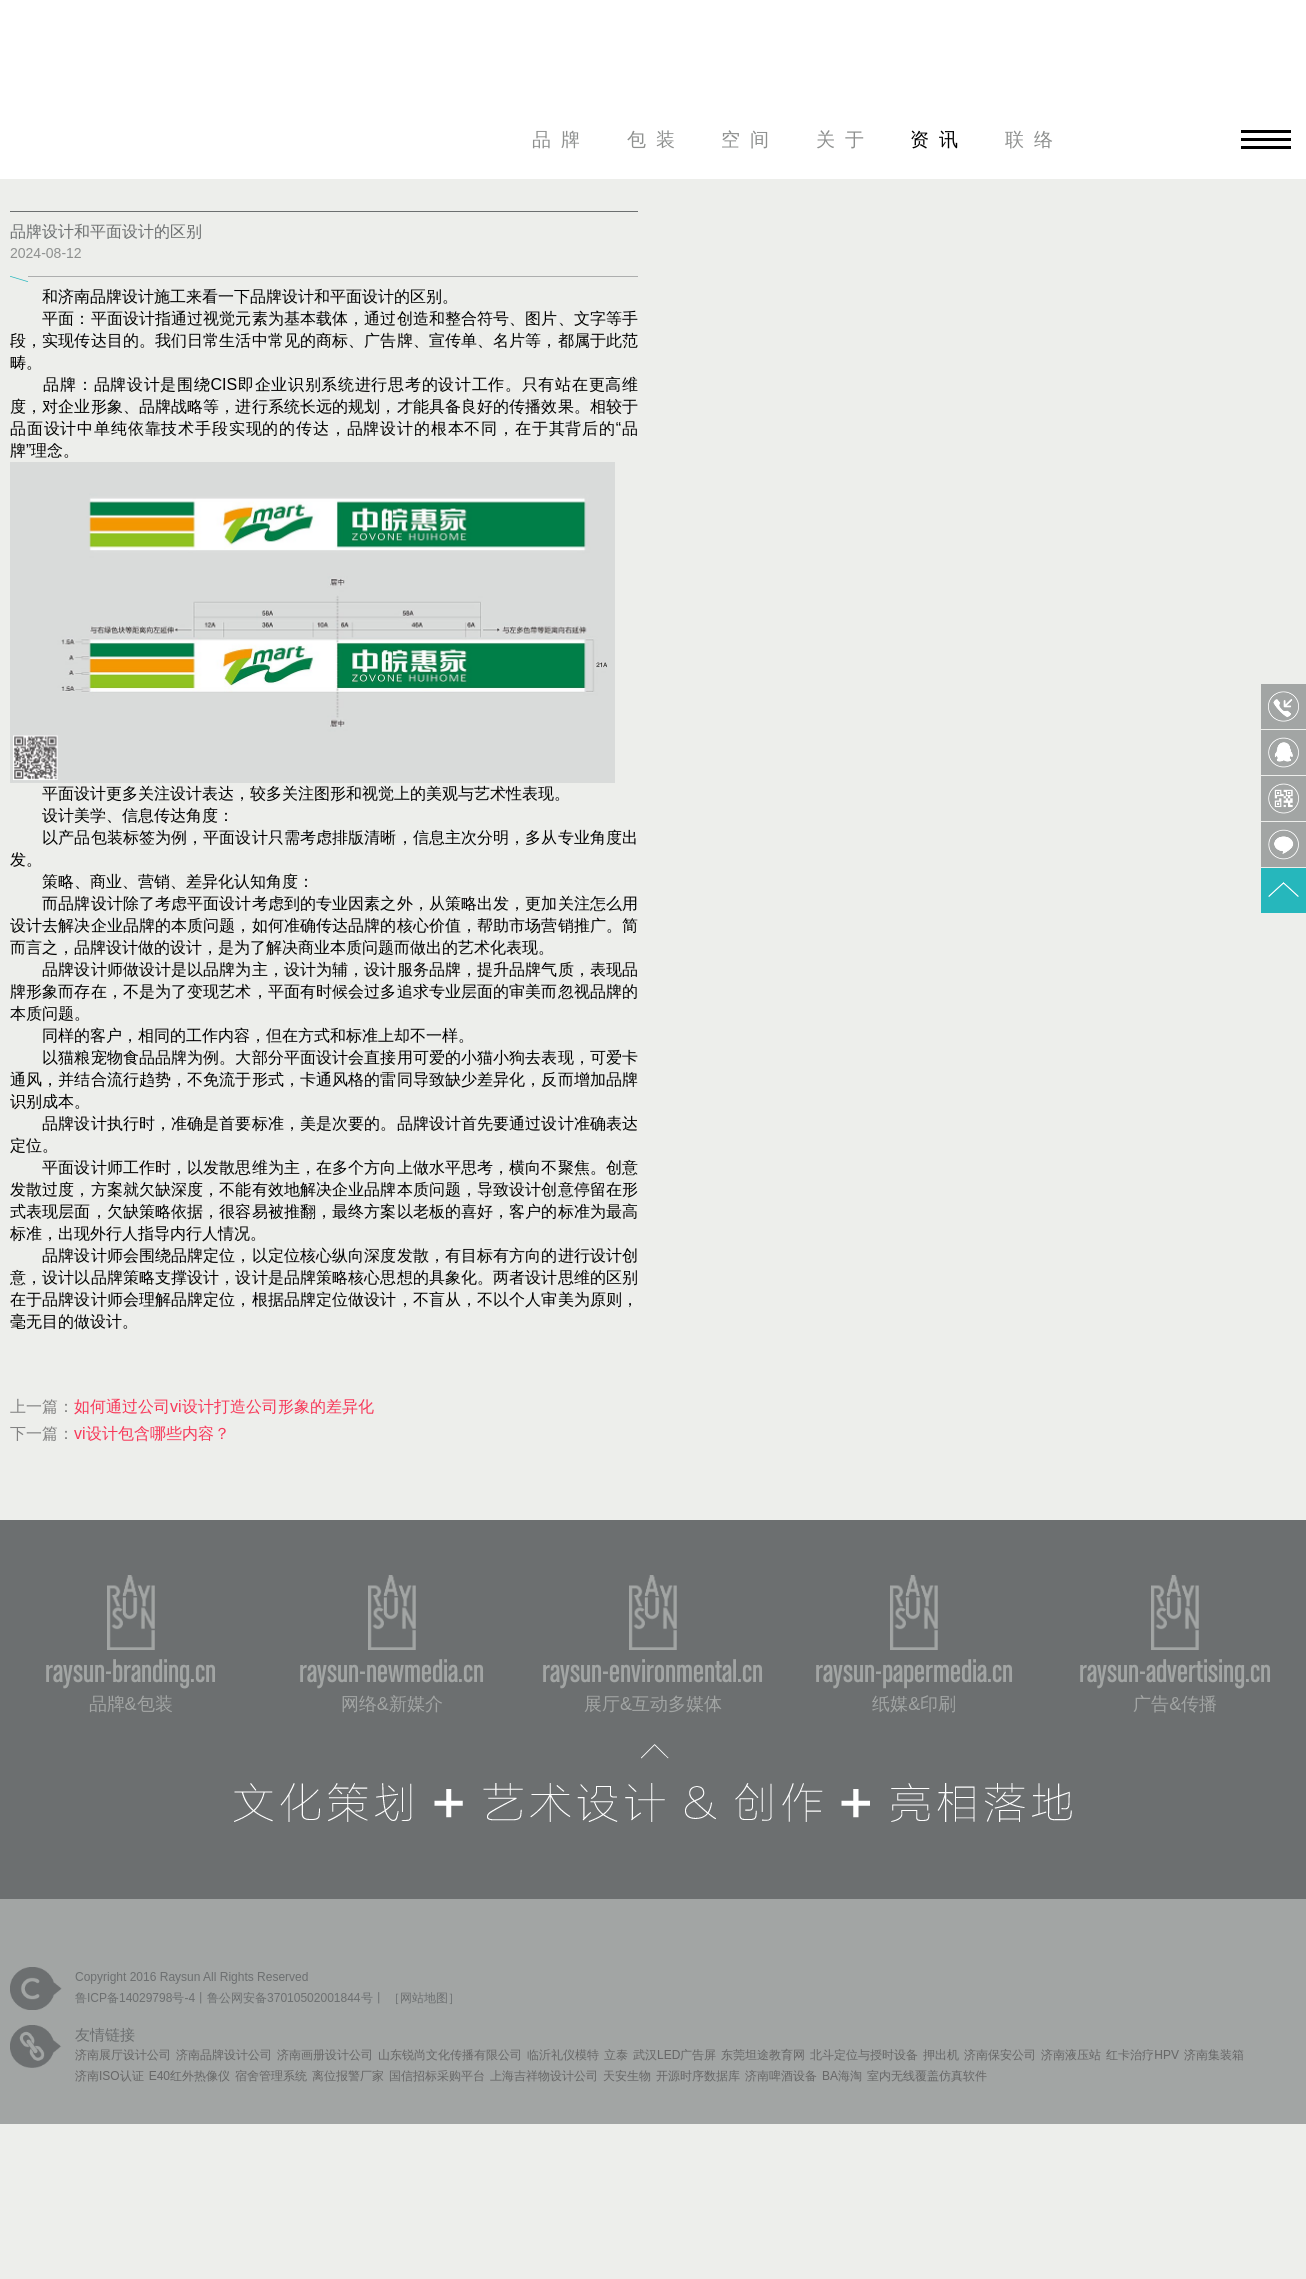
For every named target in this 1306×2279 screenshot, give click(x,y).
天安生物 (627, 2076)
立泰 (616, 2055)
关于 (845, 139)
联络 (1034, 139)
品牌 (561, 139)
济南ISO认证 (109, 2076)
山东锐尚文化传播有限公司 (450, 2055)
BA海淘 (842, 2076)
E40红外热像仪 (189, 2076)
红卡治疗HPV (1142, 2055)
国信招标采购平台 (437, 2076)
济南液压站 (1071, 2055)
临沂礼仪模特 (563, 2055)
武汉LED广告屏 (674, 2055)
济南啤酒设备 (781, 2076)
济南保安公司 (1000, 2055)
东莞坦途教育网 (763, 2055)
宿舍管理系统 (271, 2076)
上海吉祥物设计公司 (544, 2076)
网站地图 (424, 1998)
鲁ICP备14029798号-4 (135, 1998)
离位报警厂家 (348, 2076)
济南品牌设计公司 (224, 2055)
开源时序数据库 (698, 2076)
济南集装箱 (1214, 2055)
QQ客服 (1283, 752)
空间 (750, 139)
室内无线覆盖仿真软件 (927, 2076)
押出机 (941, 2055)
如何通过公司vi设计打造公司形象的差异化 (224, 1406)
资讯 (939, 139)
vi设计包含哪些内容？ (152, 1433)
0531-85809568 (1283, 706)
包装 (656, 139)
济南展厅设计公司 (123, 2055)
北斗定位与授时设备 (864, 2055)
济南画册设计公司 (325, 2055)
